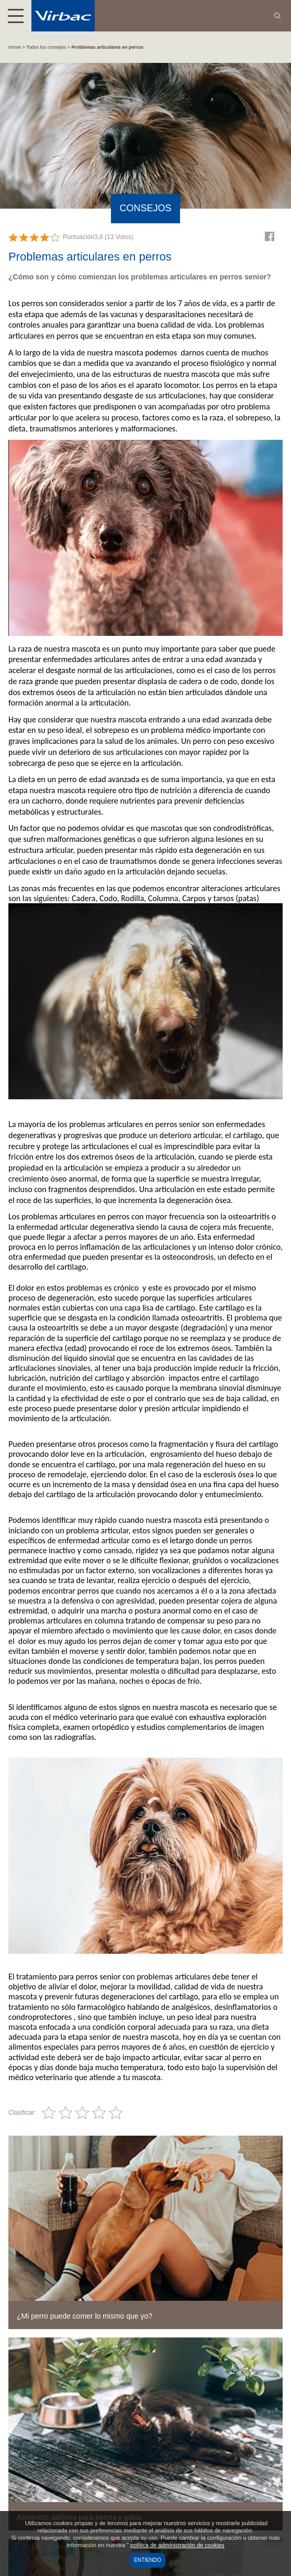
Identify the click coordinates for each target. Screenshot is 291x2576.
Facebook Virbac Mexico (269, 236)
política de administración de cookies (177, 2545)
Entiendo (147, 2560)
